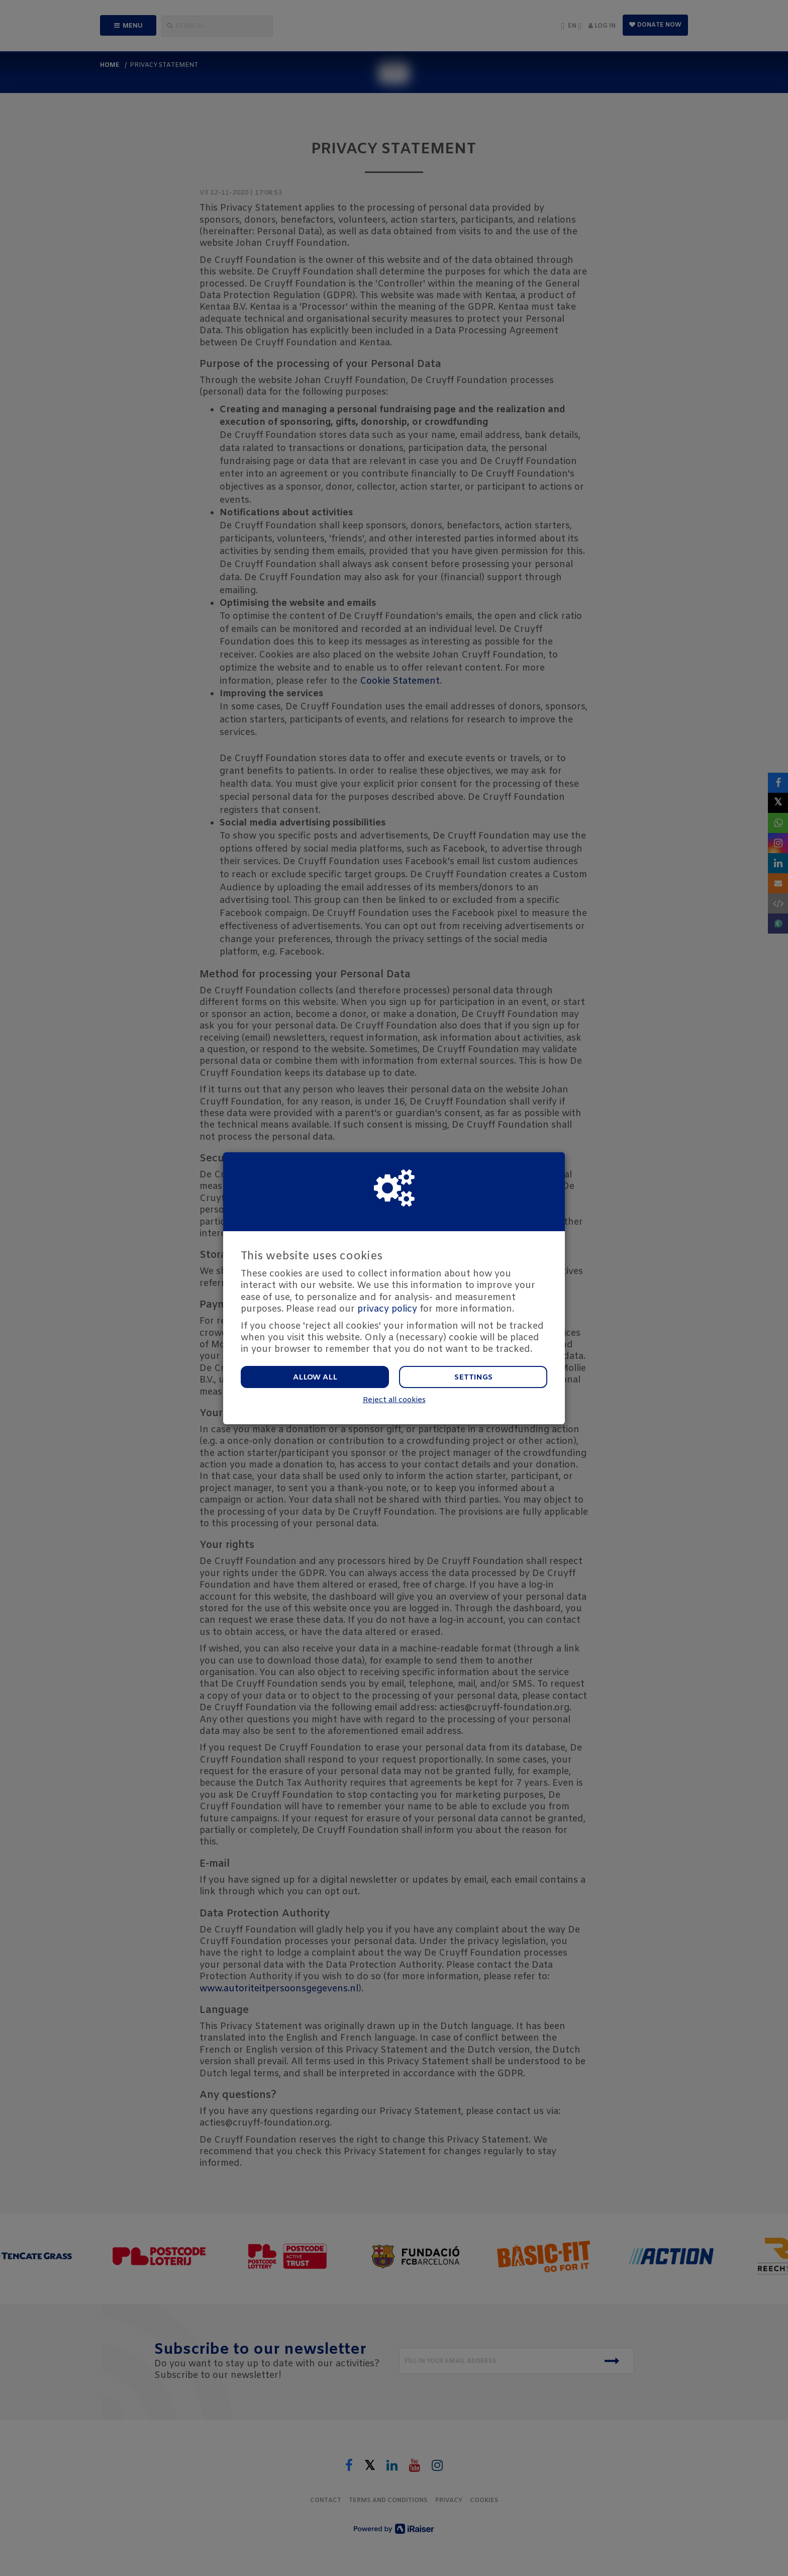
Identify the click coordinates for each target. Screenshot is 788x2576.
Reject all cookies (394, 1400)
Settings (473, 1377)
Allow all (315, 1377)
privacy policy (387, 1309)
